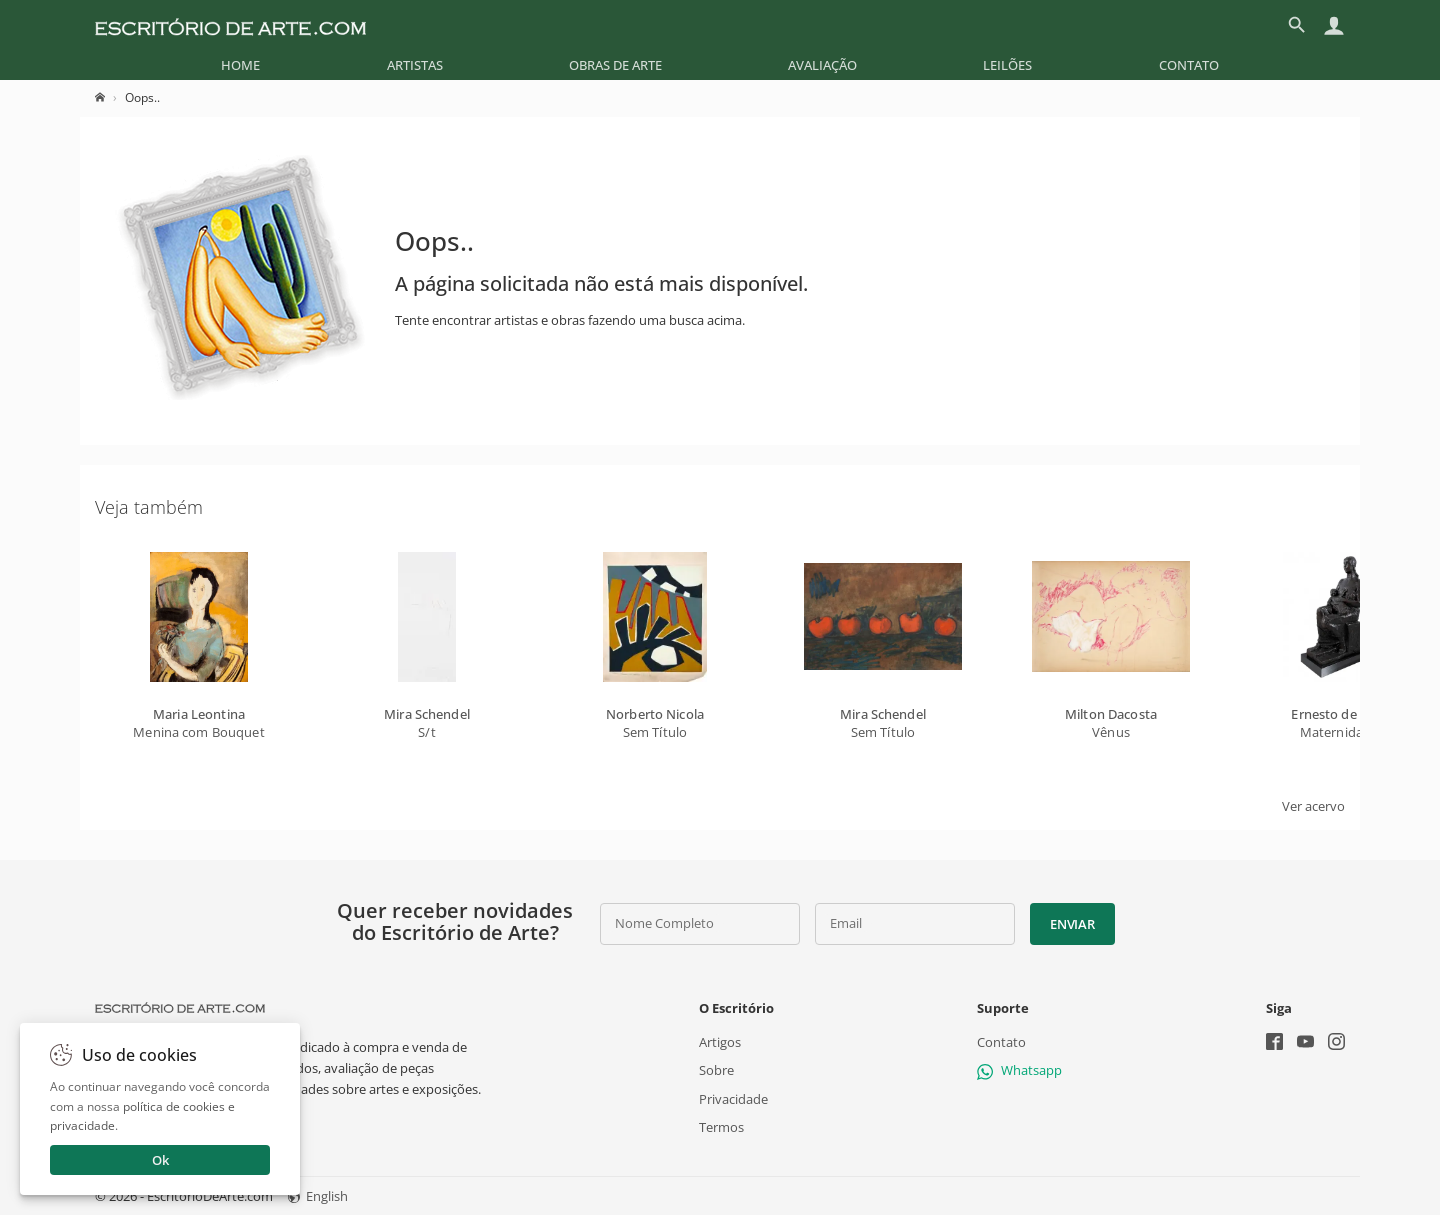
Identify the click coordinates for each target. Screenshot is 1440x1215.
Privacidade (733, 1098)
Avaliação (822, 65)
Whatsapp (1019, 1070)
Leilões (1007, 65)
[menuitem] (240, 65)
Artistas (415, 65)
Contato (1189, 65)
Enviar (1072, 924)
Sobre (716, 1070)
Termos (721, 1126)
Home (240, 65)
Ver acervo (1313, 806)
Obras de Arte (615, 65)
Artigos (720, 1042)
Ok (160, 1160)
